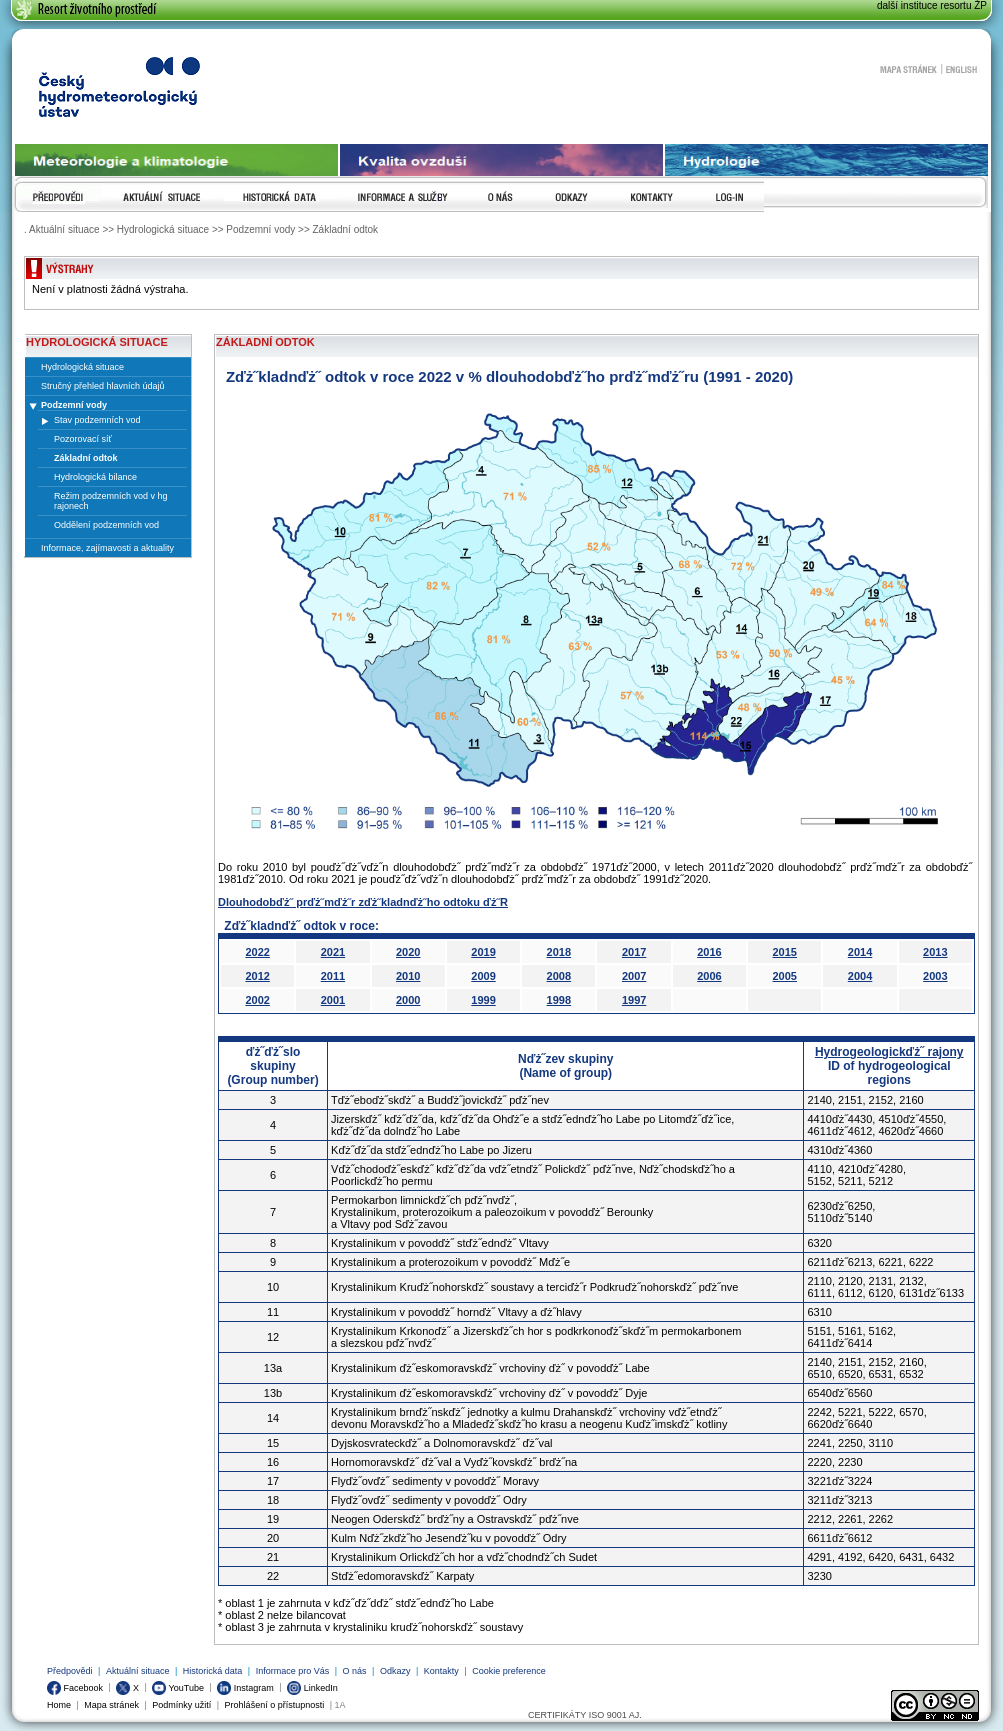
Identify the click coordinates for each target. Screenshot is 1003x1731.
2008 (559, 976)
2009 (483, 976)
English (961, 69)
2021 (333, 952)
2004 (860, 976)
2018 (559, 952)
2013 (935, 952)
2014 (860, 952)
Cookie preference (509, 1671)
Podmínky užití (181, 1705)
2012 (257, 976)
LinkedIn (312, 1688)
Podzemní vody (74, 405)
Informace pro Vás (293, 1671)
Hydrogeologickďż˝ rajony (889, 1052)
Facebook (75, 1688)
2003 (935, 976)
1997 (634, 1000)
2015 (784, 952)
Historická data (213, 1671)
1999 (483, 1000)
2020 (408, 952)
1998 (559, 1000)
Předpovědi (70, 1671)
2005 (784, 976)
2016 (709, 952)
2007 (634, 976)
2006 (709, 976)
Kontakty (441, 1671)
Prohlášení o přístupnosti (275, 1705)
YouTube (178, 1688)
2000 (408, 1000)
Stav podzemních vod (97, 420)
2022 (257, 952)
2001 (333, 1000)
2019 (483, 952)
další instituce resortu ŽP (932, 5)
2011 (333, 976)
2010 (408, 976)
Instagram (245, 1688)
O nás (355, 1671)
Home (59, 1705)
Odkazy (395, 1671)
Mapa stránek (908, 69)
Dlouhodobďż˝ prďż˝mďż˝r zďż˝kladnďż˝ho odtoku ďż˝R (363, 902)
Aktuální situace (138, 1671)
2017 (634, 952)
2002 (257, 1000)
